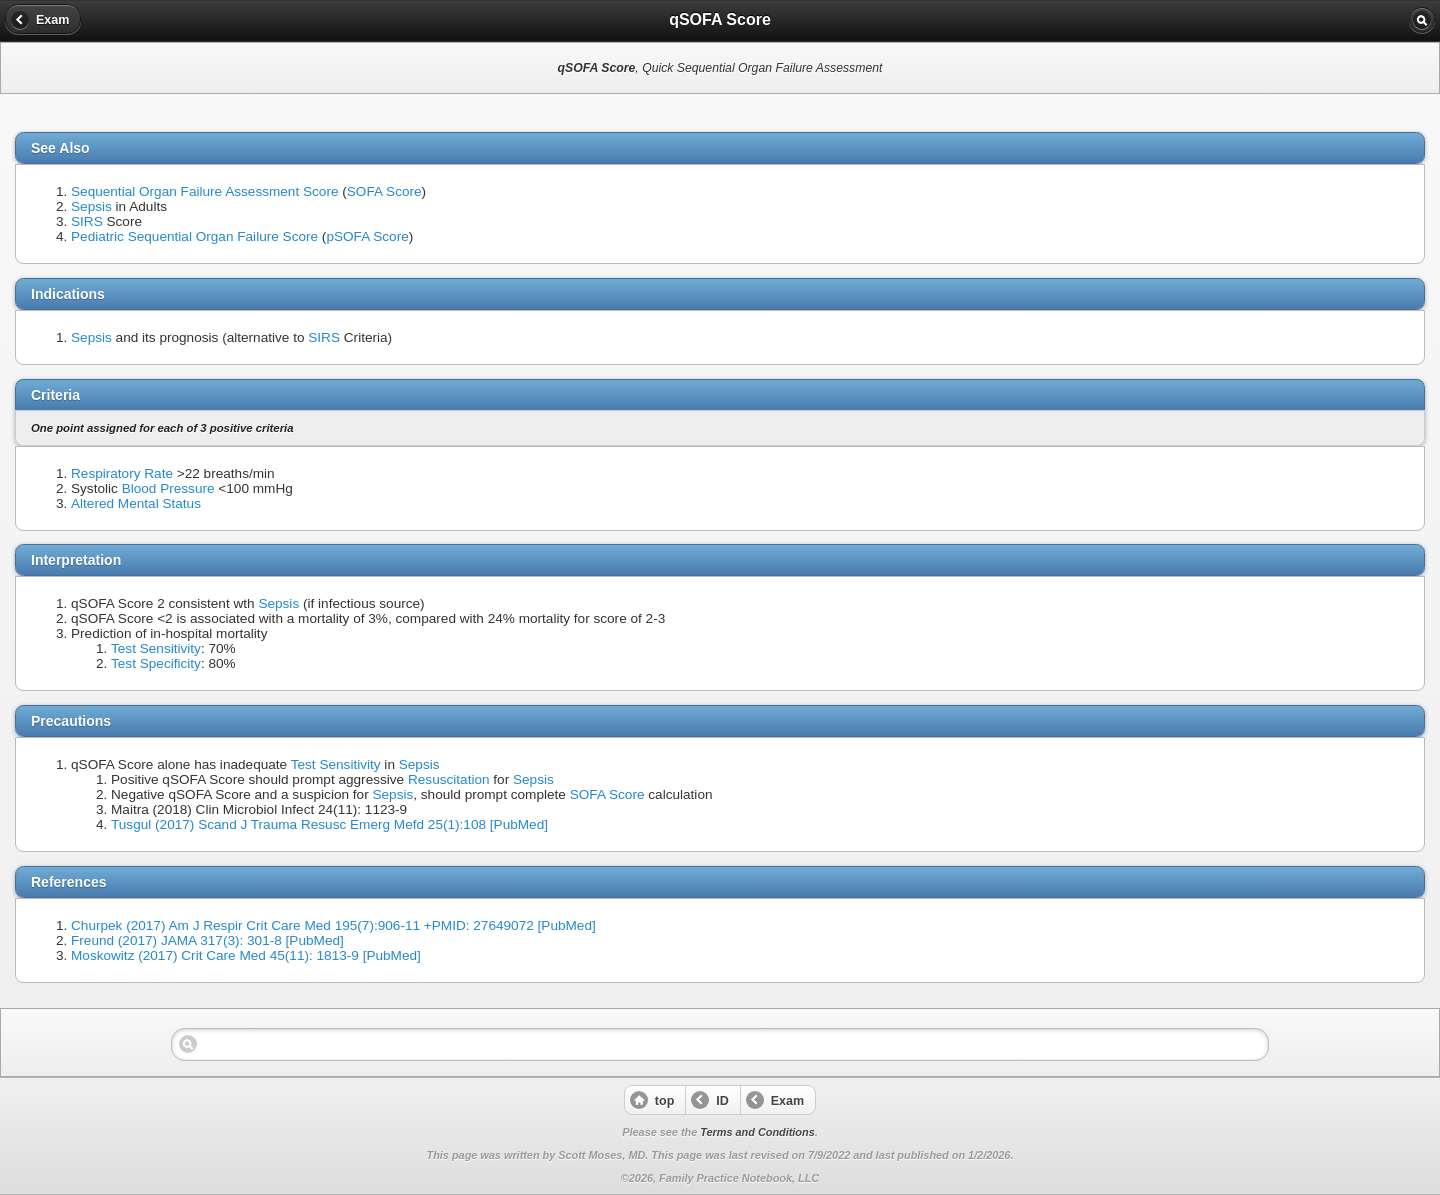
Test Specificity (156, 663)
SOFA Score (384, 191)
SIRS (87, 221)
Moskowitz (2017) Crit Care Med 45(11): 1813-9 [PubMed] (246, 955)
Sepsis (91, 206)
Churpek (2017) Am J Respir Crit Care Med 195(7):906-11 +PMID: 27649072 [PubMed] (333, 925)
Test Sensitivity (156, 648)
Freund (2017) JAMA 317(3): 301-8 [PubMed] (207, 940)
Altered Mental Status (136, 503)
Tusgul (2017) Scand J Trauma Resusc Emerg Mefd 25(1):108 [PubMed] (329, 824)
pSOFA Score (367, 236)
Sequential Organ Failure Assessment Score (204, 191)
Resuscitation (449, 779)
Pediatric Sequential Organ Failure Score (194, 236)
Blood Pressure (168, 488)
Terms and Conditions (757, 1132)
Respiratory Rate (122, 473)
